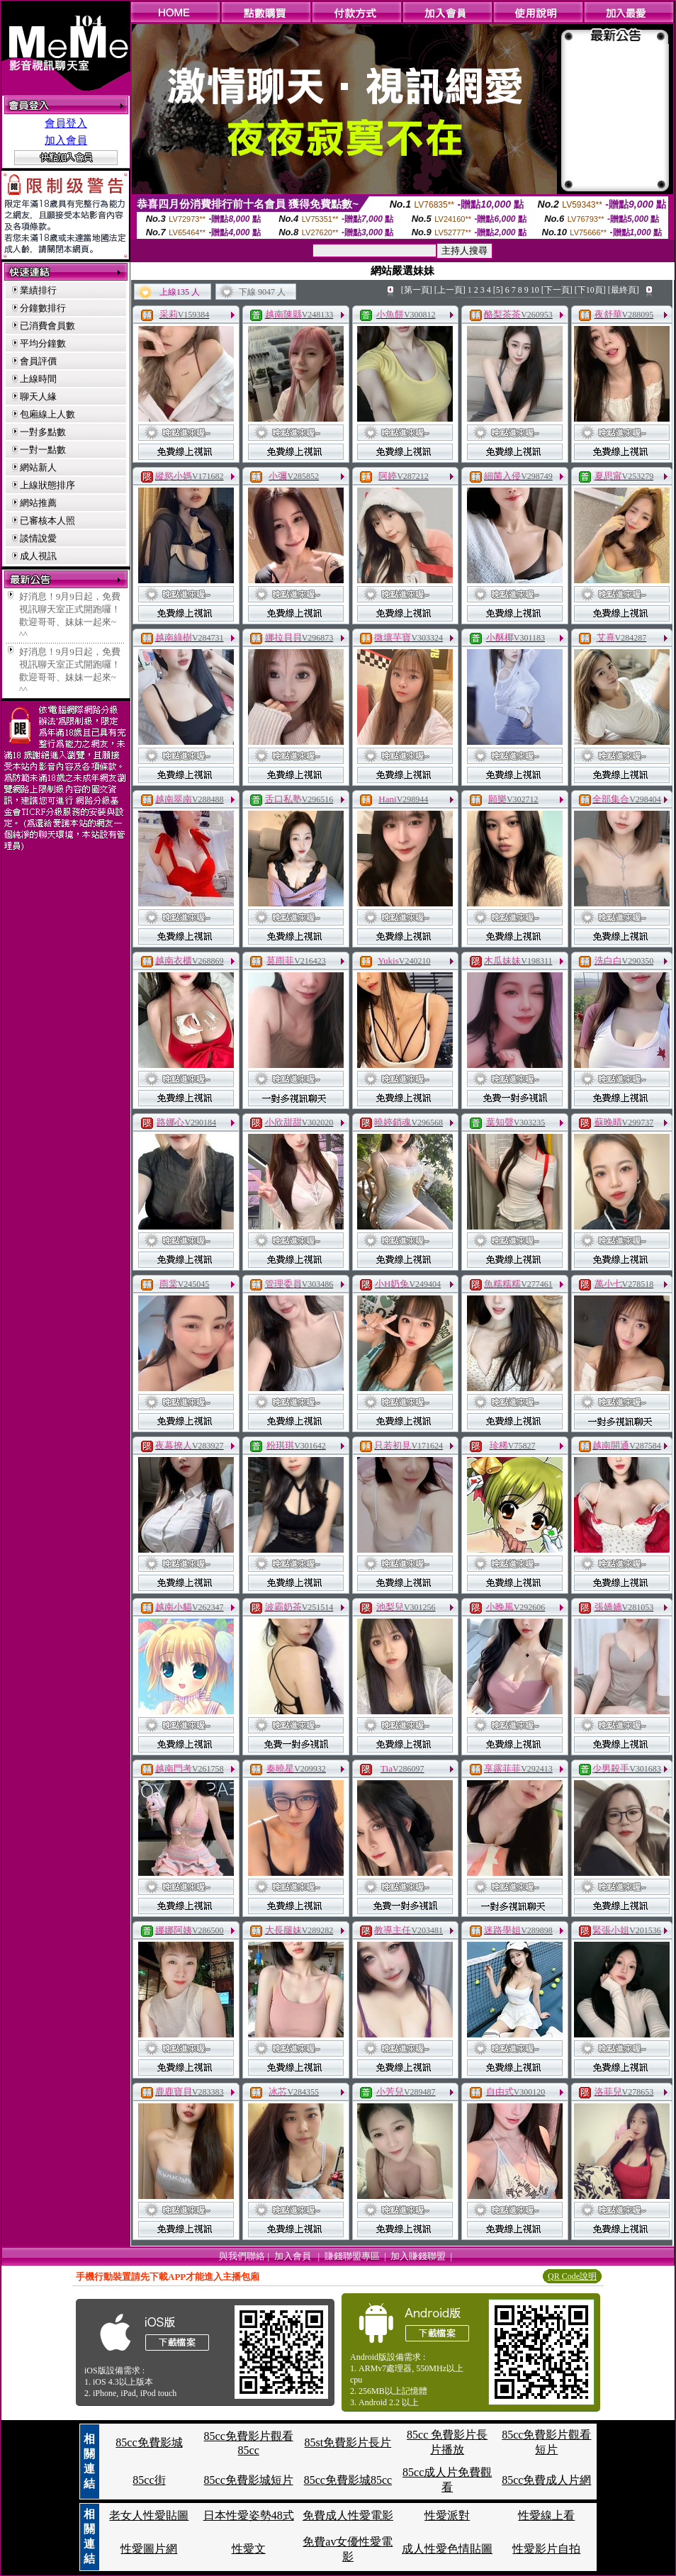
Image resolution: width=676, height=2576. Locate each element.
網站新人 (38, 467)
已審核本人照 (47, 520)
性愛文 (249, 2549)
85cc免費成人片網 (546, 2480)
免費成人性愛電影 (348, 2515)
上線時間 (38, 378)
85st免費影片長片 (348, 2442)
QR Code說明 (572, 2276)
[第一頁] (416, 290)
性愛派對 (447, 2515)
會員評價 (38, 361)
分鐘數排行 (43, 308)
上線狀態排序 (47, 485)
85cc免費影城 (149, 2442)
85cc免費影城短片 (248, 2480)
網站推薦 (38, 502)
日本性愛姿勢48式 (248, 2515)
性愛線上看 (546, 2515)
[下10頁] (590, 290)
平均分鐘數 (43, 343)
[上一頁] (450, 290)
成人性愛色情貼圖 (447, 2549)
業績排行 (38, 290)
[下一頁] (557, 290)
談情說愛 (38, 538)
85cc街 (149, 2480)
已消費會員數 (47, 325)
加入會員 (66, 140)
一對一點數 (43, 449)
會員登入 (66, 123)
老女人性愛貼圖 (148, 2515)
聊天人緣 (38, 396)
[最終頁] (623, 290)
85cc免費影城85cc (348, 2480)
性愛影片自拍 (546, 2549)
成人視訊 (38, 556)
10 (535, 290)
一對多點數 (43, 432)
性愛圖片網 (148, 2549)
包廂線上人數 (47, 414)
